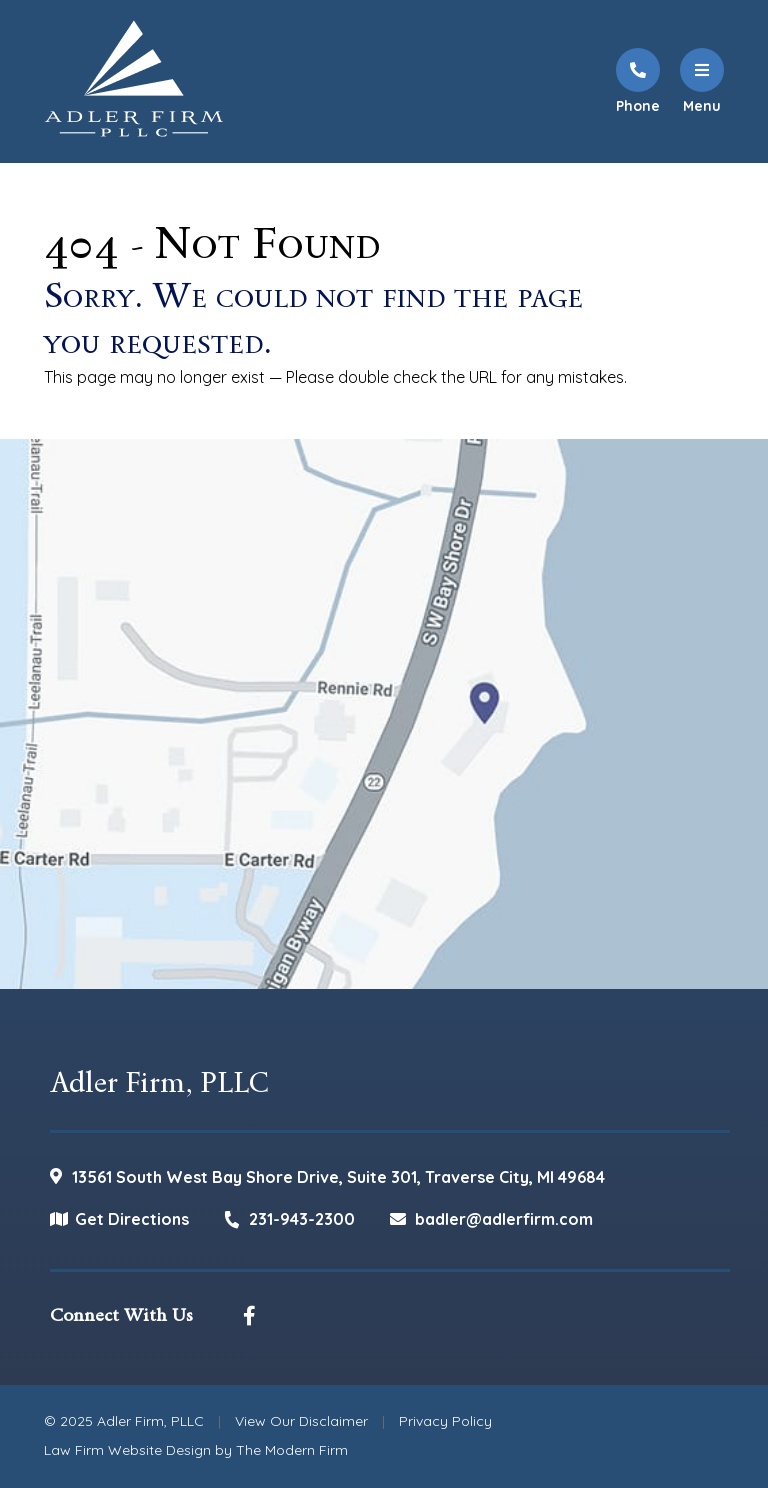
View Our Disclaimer (301, 1421)
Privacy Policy (445, 1421)
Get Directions (132, 1219)
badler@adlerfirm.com (504, 1219)
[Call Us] (638, 70)
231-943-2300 (302, 1219)
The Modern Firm (292, 1450)
